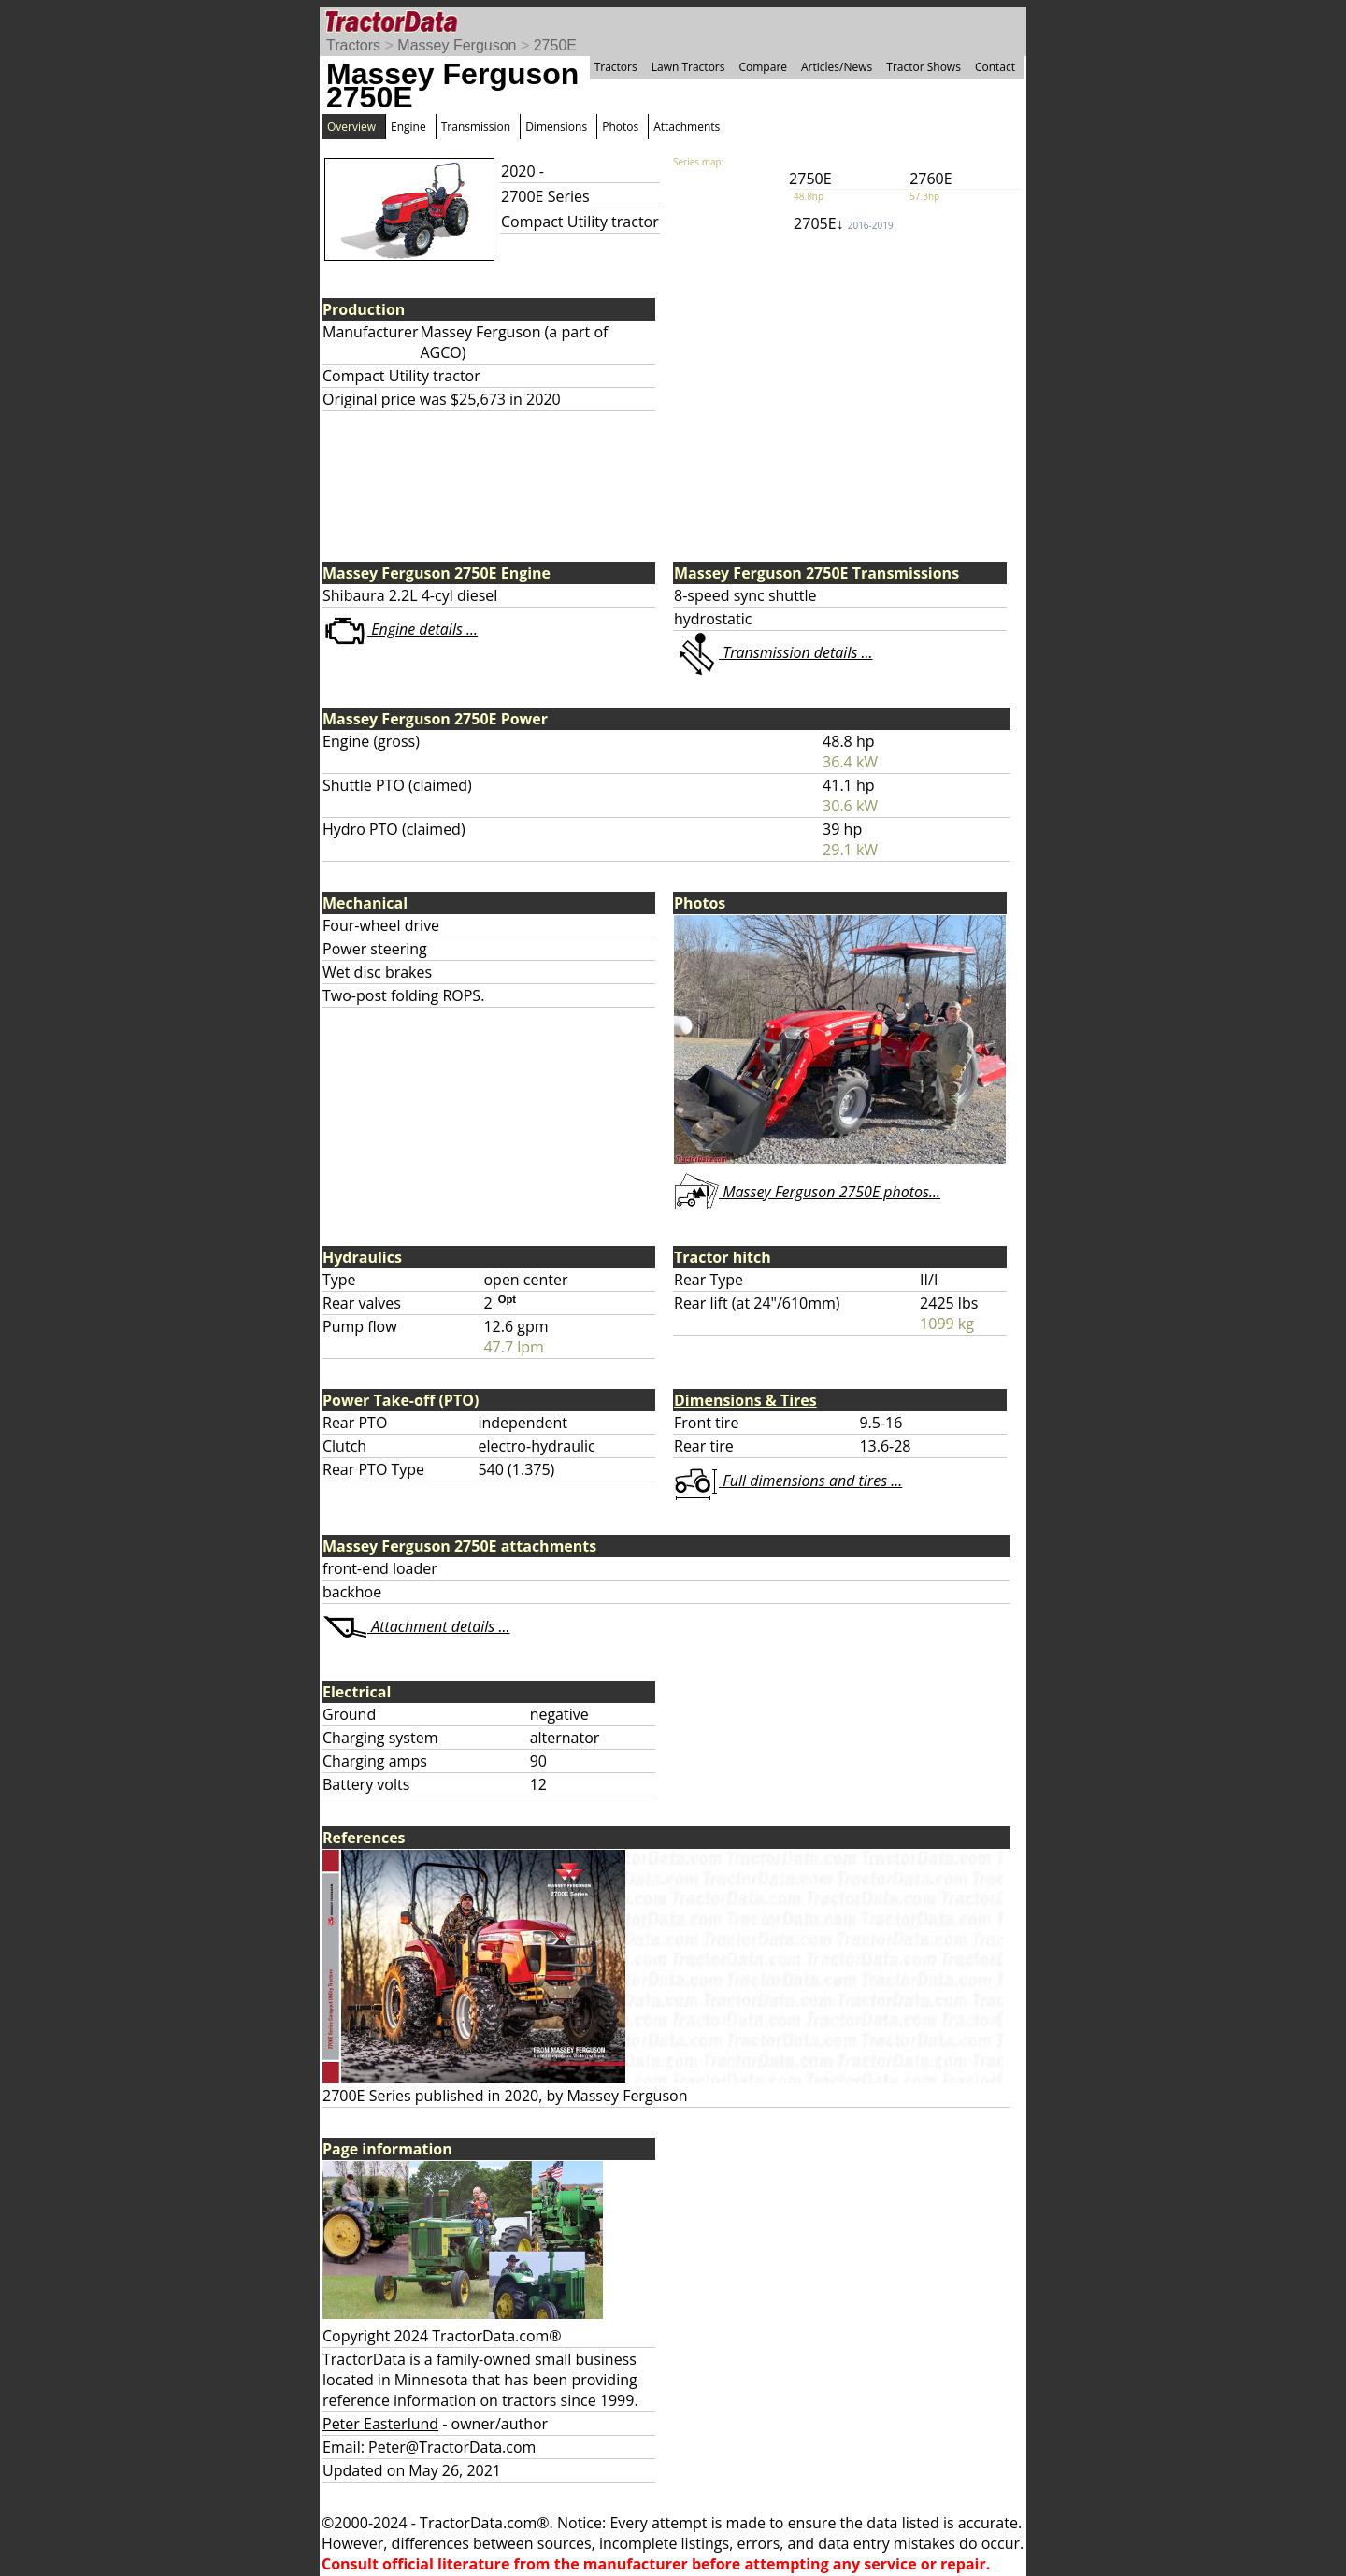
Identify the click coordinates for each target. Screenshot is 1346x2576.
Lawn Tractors (688, 67)
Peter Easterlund (380, 2423)
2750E (555, 45)
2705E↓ (844, 223)
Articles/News (836, 67)
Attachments (686, 127)
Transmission (475, 127)
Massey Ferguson (456, 45)
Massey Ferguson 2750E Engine (436, 573)
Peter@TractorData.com (452, 2447)
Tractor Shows (923, 67)
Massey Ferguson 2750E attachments (459, 1546)
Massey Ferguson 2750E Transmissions (816, 573)
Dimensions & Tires (745, 1400)
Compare (762, 67)
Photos (620, 127)
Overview (351, 127)
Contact (995, 67)
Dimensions (556, 127)
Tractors (353, 45)
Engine (408, 127)
